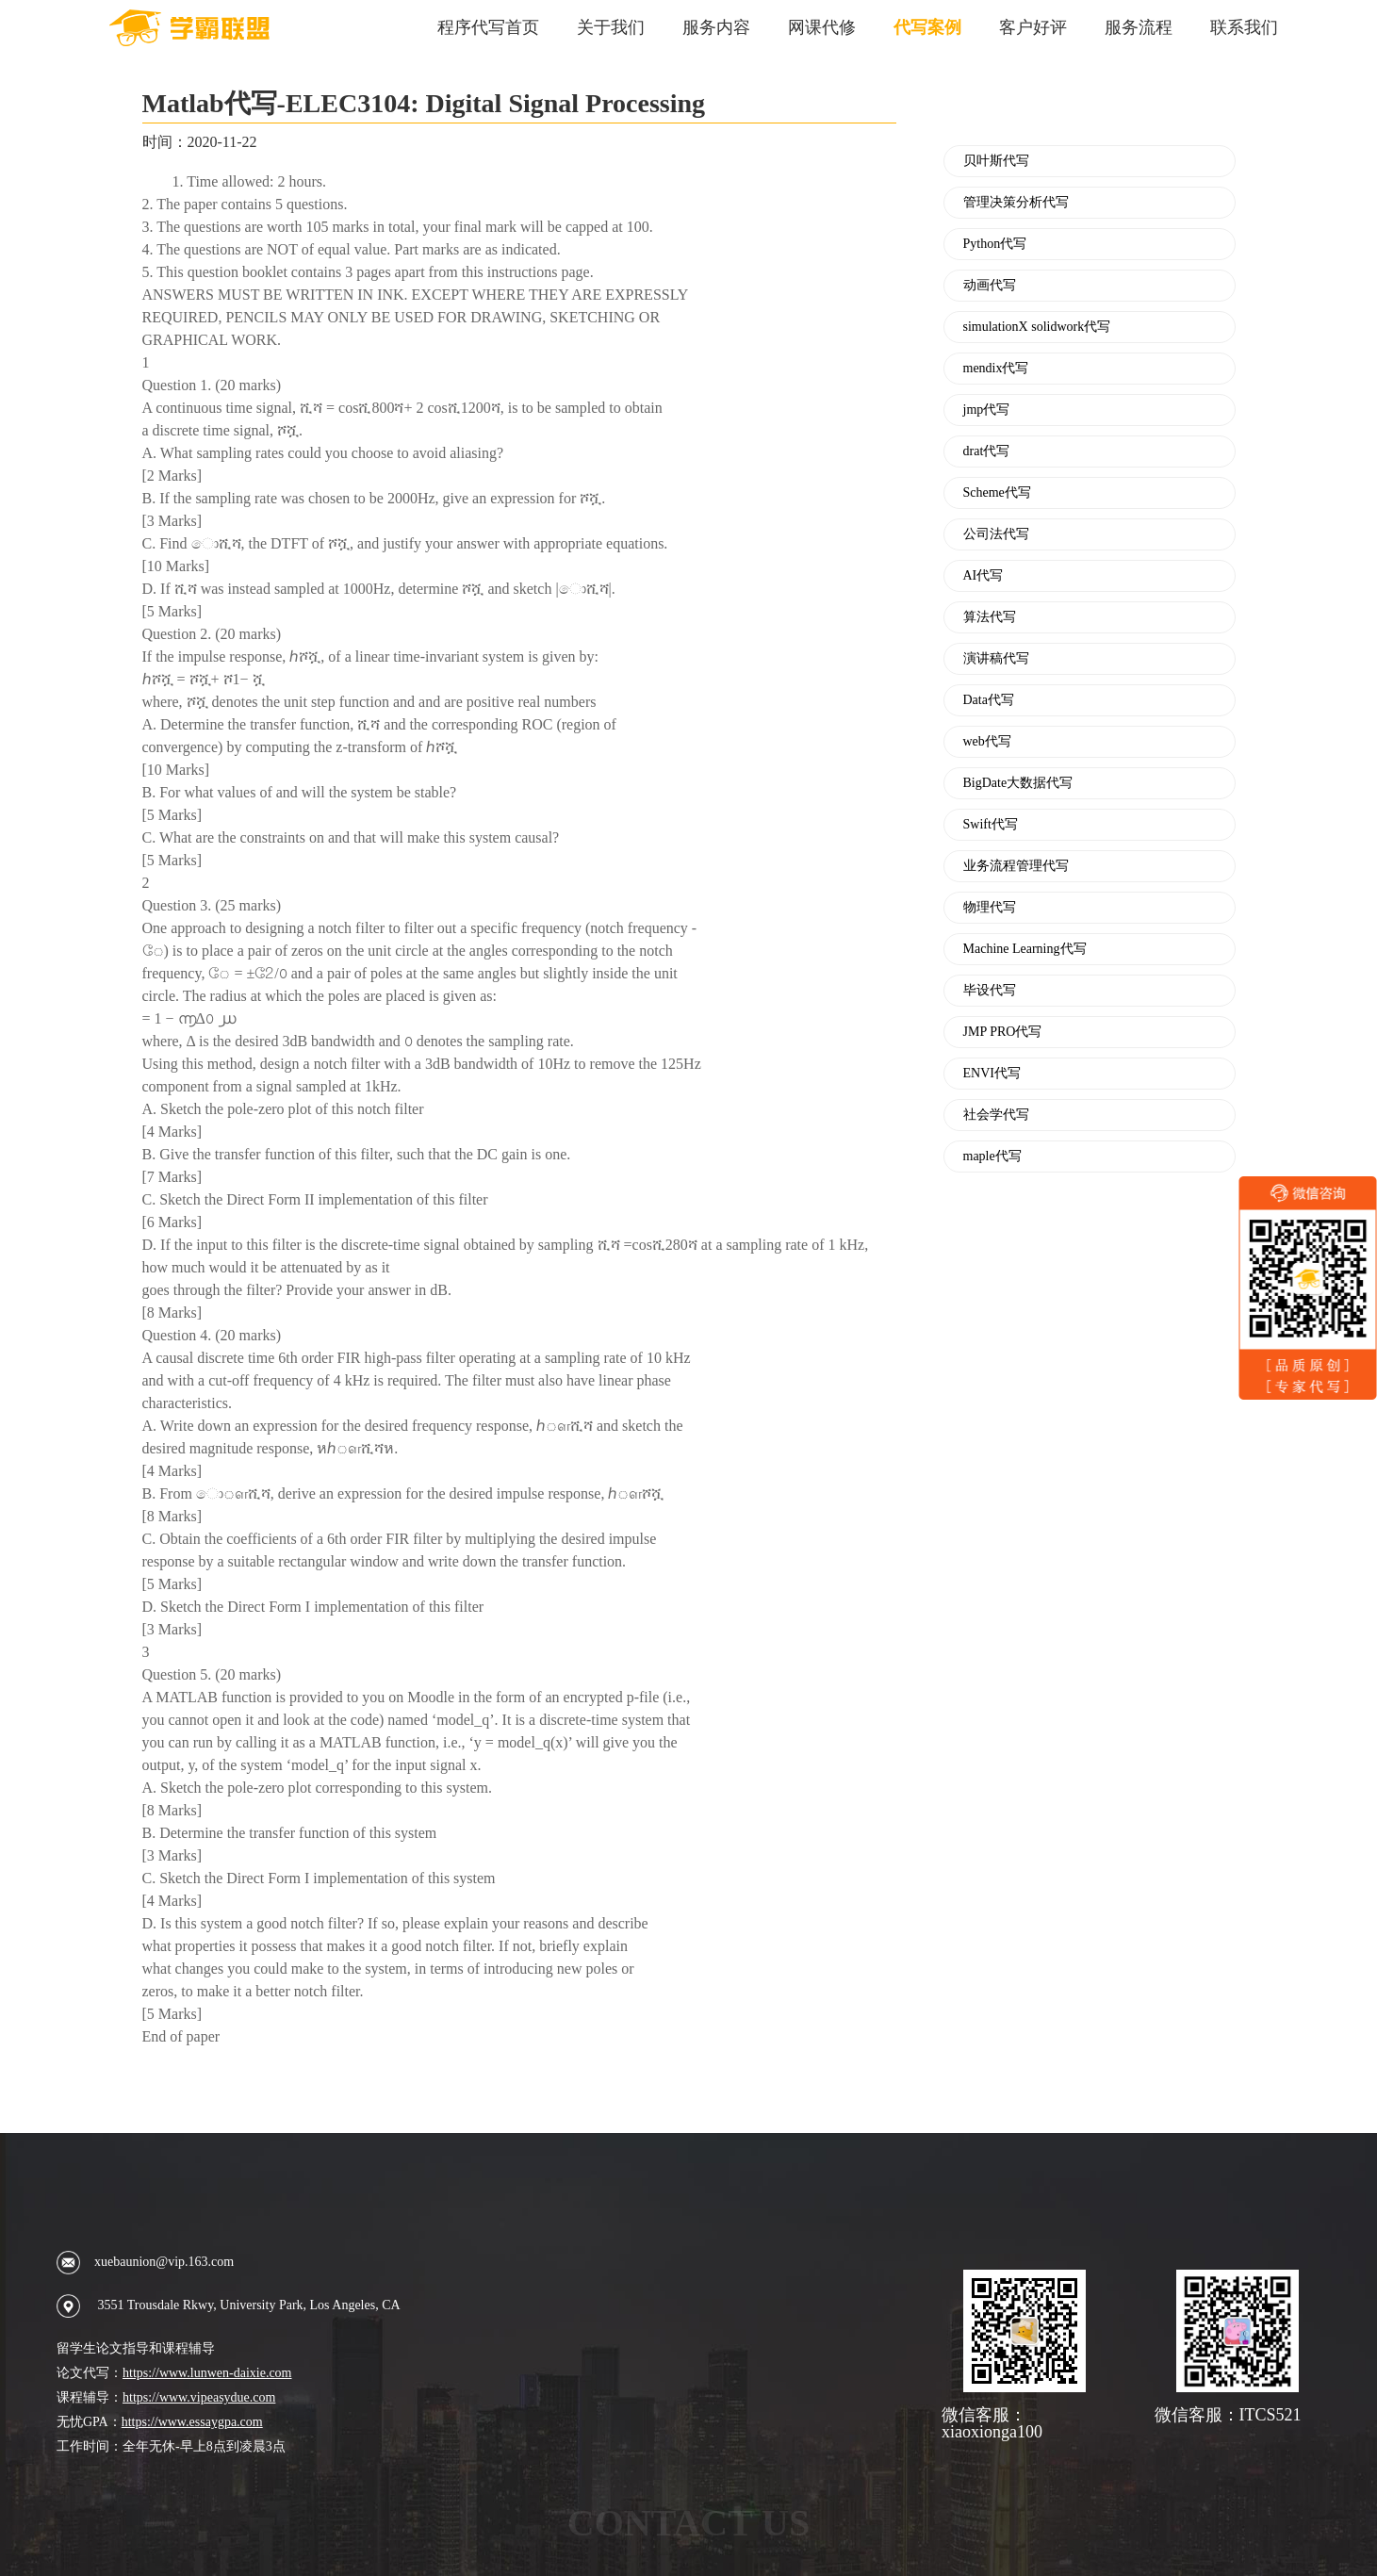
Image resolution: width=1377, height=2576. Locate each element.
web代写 (987, 741)
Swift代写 (990, 824)
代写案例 (927, 27)
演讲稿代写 (996, 658)
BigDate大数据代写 (1018, 783)
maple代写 (992, 1156)
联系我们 (1244, 27)
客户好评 (1033, 27)
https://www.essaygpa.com (192, 2422)
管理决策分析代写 (1016, 202)
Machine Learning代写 (1025, 949)
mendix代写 (996, 368)
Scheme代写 (997, 493)
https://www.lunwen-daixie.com (207, 2373)
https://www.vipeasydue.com (199, 2397)
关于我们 (611, 27)
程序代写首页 (488, 27)
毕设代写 (989, 990)
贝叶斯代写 (996, 161)
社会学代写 (996, 1115)
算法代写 (989, 617)
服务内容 (716, 27)
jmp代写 (986, 410)
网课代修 (822, 27)
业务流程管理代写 (1016, 866)
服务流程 (1138, 27)
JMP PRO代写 (1002, 1032)
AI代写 (983, 575)
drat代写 (986, 451)
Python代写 (995, 244)
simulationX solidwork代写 (1037, 327)
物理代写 (989, 907)
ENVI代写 (992, 1073)
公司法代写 (996, 534)
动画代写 (989, 285)
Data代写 (988, 700)
